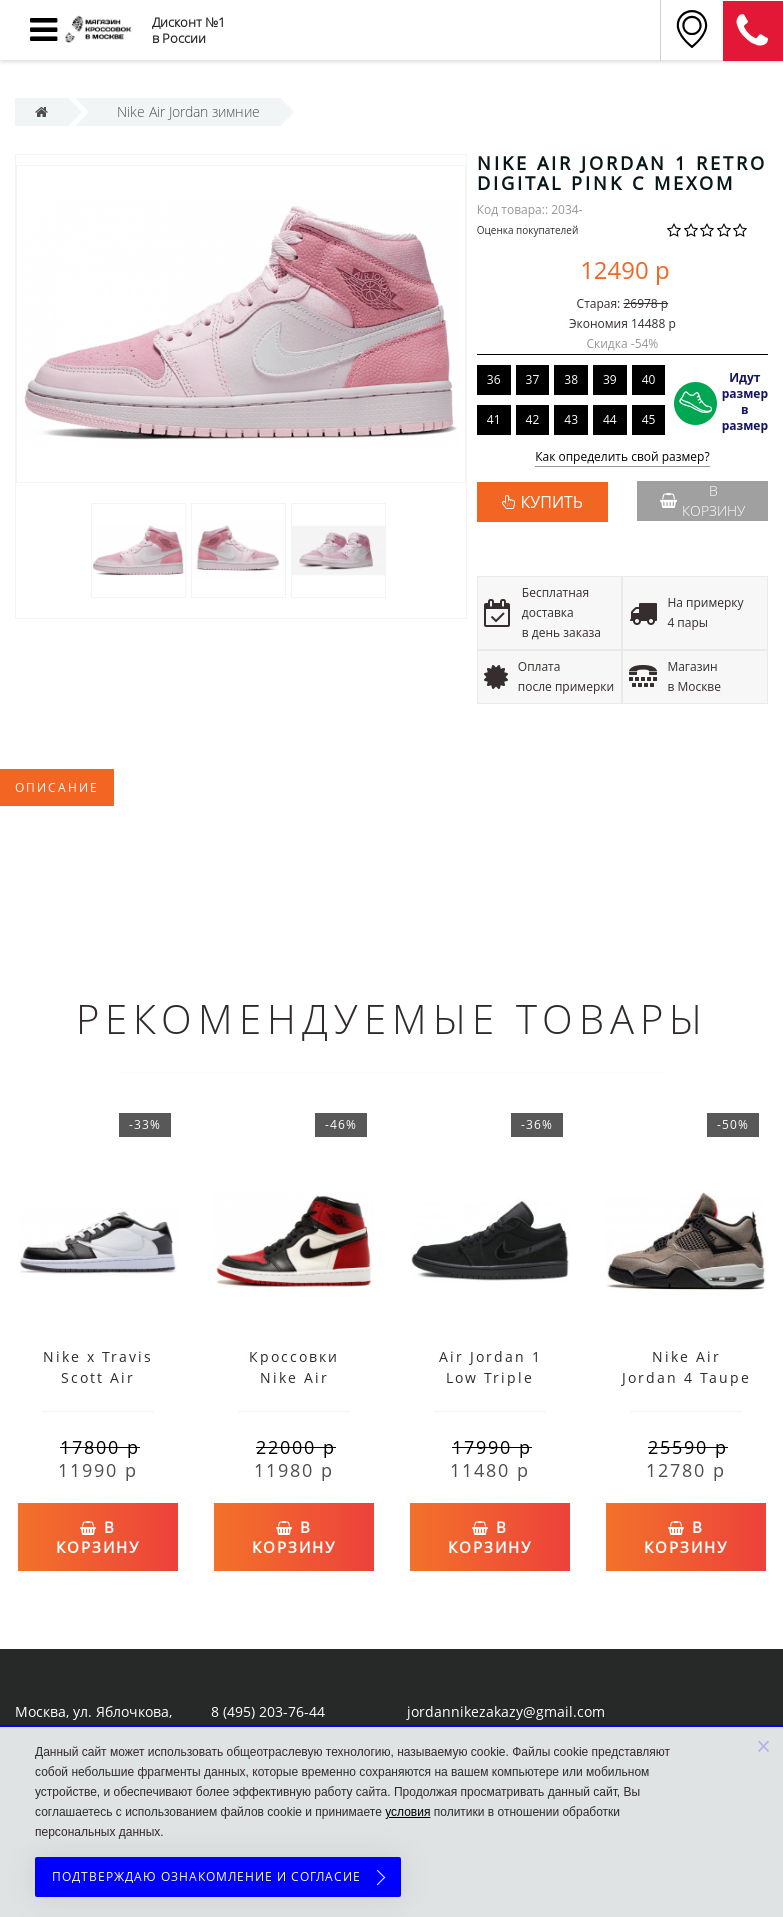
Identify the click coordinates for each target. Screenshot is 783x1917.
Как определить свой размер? (622, 457)
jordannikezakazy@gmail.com (506, 1711)
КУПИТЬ (552, 502)
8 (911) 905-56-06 (753, 31)
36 (494, 379)
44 (610, 419)
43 (571, 419)
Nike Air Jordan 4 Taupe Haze (686, 1377)
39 (610, 379)
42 (533, 419)
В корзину (702, 500)
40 (649, 379)
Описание (57, 787)
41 (494, 419)
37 (533, 379)
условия (407, 1812)
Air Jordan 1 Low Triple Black (490, 1377)
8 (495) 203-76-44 (268, 1711)
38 (571, 379)
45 (649, 419)
